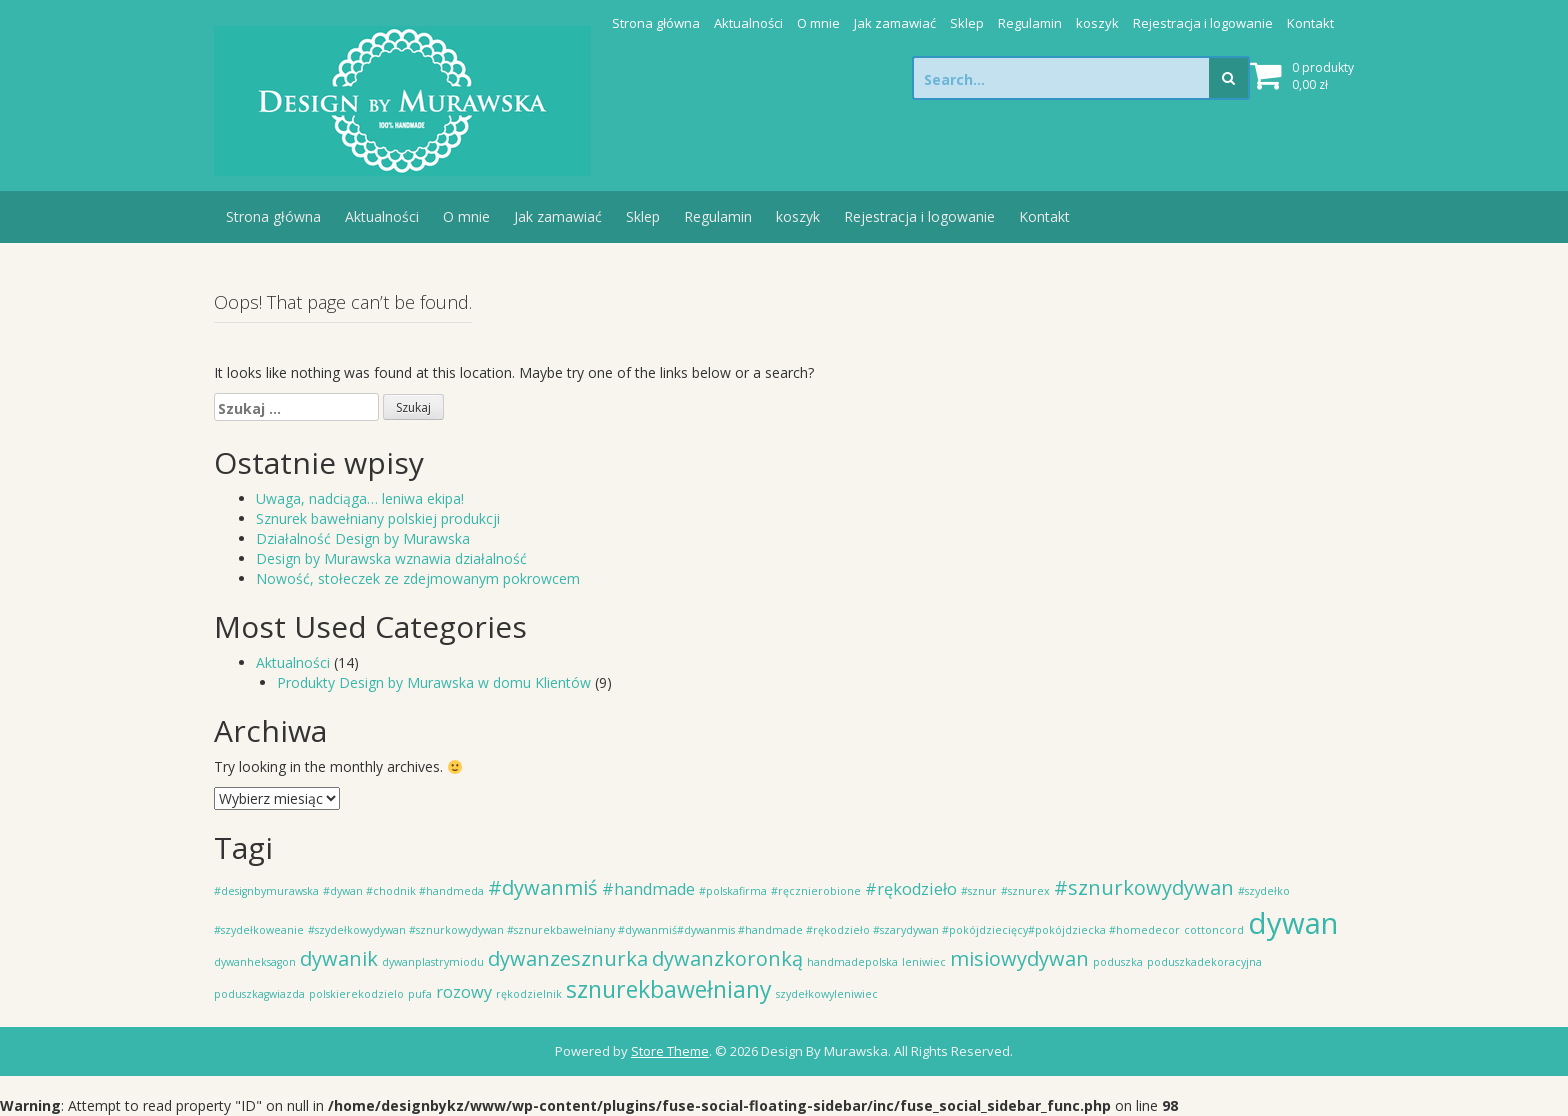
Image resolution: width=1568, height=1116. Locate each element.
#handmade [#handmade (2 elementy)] (648, 889)
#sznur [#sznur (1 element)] (979, 891)
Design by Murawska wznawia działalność (391, 558)
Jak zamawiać (895, 23)
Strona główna (656, 23)
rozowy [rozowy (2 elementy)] (464, 992)
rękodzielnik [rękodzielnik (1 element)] (529, 994)
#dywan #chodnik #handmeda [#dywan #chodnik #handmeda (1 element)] (403, 891)
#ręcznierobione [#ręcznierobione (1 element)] (816, 891)
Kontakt (1310, 23)
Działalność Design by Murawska (363, 538)
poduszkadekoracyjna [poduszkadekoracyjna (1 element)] (1204, 962)
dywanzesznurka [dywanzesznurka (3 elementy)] (568, 958)
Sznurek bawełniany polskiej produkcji (378, 518)
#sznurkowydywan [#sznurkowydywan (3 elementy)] (1144, 887)
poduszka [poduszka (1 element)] (1118, 962)
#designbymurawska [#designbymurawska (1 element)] (266, 891)
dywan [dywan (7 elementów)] (1293, 923)
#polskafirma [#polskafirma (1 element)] (733, 891)
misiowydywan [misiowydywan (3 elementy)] (1019, 958)
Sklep (967, 23)
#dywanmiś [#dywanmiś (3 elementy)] (543, 887)
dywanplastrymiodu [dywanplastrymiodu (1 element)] (433, 962)
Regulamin (1030, 23)
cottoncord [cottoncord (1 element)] (1214, 930)
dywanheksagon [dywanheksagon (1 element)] (255, 962)
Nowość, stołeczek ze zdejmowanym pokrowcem (418, 578)
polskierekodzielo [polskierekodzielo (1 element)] (356, 994)
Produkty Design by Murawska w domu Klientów (434, 682)
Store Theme (670, 1051)
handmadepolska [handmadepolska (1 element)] (852, 962)
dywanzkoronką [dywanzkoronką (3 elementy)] (727, 958)
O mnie (818, 23)
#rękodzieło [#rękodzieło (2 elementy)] (911, 889)
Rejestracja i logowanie (1203, 23)
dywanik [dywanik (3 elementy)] (339, 958)
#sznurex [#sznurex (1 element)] (1025, 891)
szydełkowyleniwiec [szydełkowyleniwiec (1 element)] (827, 994)
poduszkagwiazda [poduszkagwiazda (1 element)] (259, 994)
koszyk (1097, 23)
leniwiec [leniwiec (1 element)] (924, 962)
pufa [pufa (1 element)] (420, 994)
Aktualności (748, 23)
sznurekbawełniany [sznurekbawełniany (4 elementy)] (669, 989)
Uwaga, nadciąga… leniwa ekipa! (360, 498)
